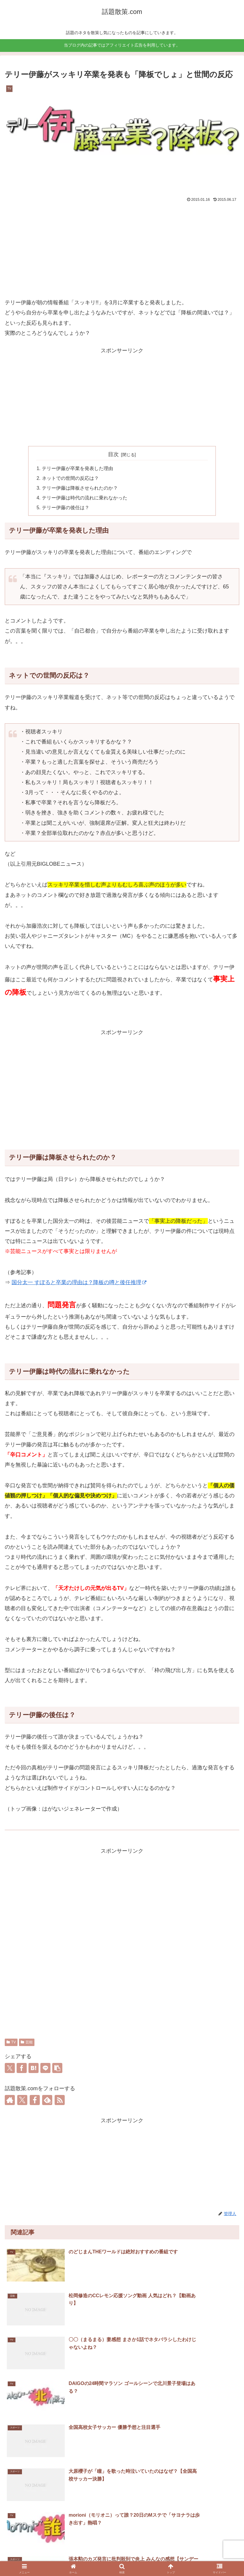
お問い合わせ (122, 2557)
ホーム (42, 2557)
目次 (113, 454)
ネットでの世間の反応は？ (70, 478)
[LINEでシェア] (45, 2069)
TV (11, 2044)
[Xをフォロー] (22, 2101)
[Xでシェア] (10, 2069)
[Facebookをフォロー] (35, 2101)
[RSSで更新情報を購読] (60, 2101)
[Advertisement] (122, 248)
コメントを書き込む (122, 2499)
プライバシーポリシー (202, 2557)
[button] (57, 2069)
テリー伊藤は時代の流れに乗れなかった (84, 498)
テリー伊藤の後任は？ (65, 509)
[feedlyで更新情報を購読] (47, 2101)
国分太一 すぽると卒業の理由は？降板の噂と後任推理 (79, 1284)
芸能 (27, 2044)
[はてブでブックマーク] (33, 2069)
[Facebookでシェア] (22, 2069)
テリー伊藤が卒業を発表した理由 (77, 468)
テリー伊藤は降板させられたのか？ (80, 488)
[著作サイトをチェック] (10, 2101)
